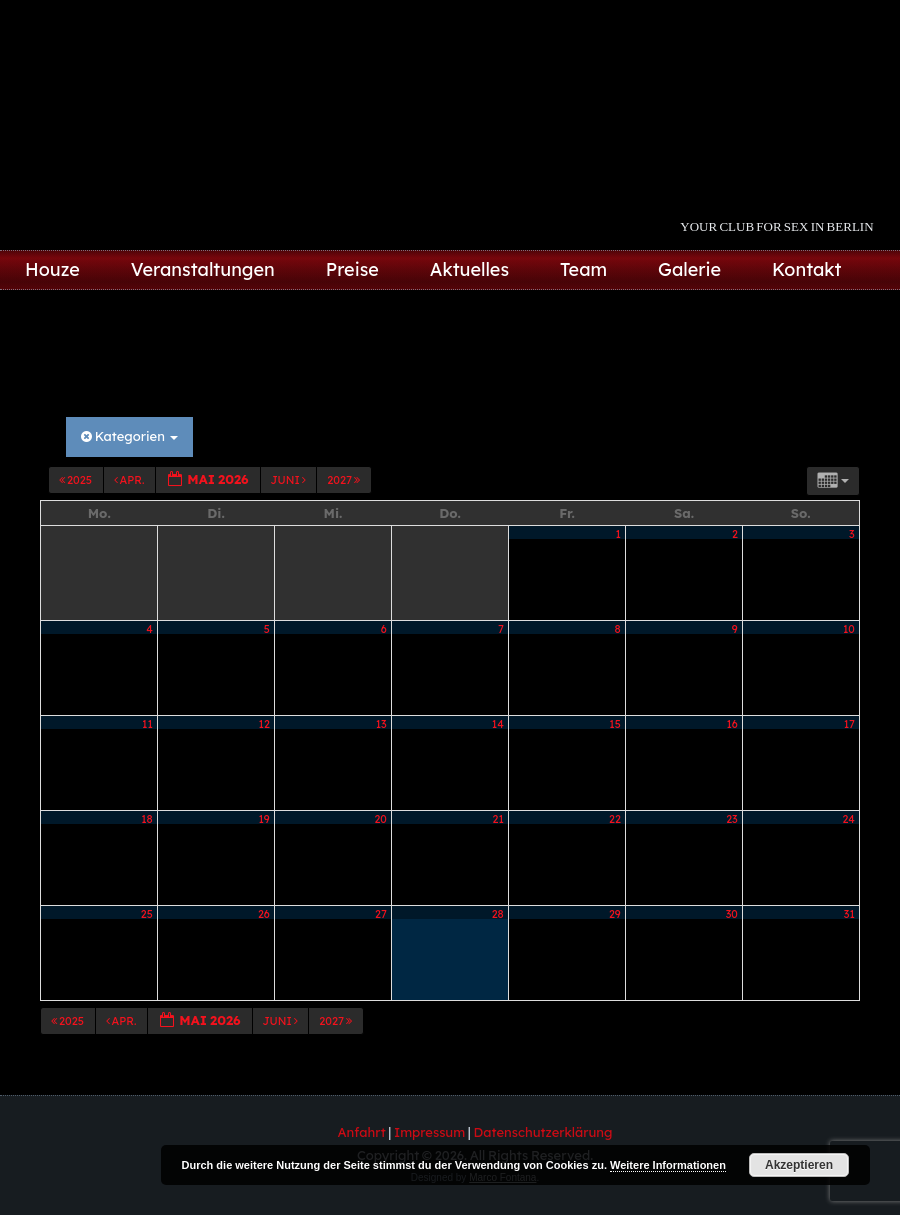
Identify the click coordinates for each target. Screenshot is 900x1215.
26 (264, 914)
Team (583, 269)
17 (849, 724)
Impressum (429, 1132)
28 (498, 914)
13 (381, 724)
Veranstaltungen (203, 269)
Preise (352, 269)
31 (849, 914)
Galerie (689, 269)
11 (147, 724)
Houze (52, 269)
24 (849, 819)
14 (498, 724)
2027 (344, 480)
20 (380, 819)
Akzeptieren (799, 1165)
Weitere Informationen (668, 1165)
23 (731, 819)
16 (731, 724)
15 (614, 724)
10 (849, 629)
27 (381, 914)
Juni (289, 480)
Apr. (130, 480)
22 (615, 819)
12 (264, 724)
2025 (76, 480)
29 (615, 914)
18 (147, 819)
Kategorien (129, 436)
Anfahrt (362, 1132)
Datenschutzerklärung (543, 1132)
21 (498, 819)
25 (147, 914)
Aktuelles (469, 269)
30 (732, 914)
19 (264, 819)
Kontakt (807, 269)
